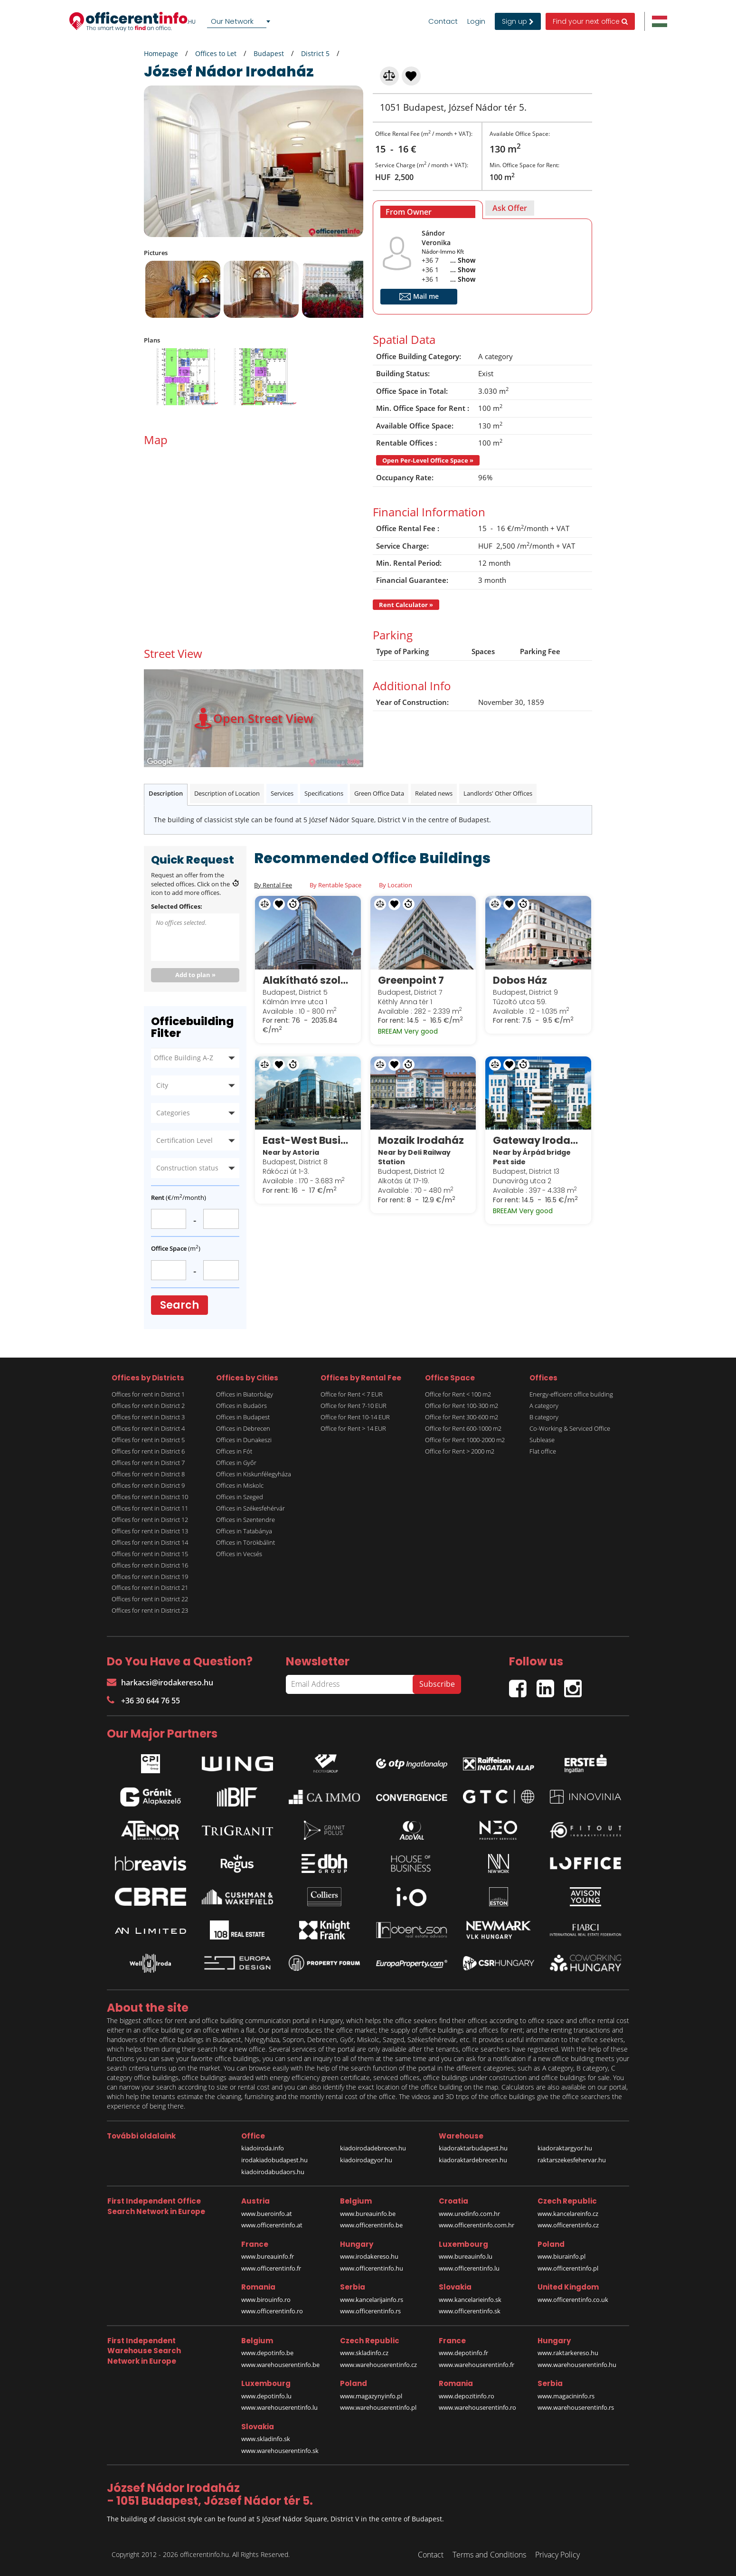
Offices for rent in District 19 (150, 1576)
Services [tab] (282, 793)
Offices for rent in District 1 (148, 1394)
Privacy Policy (557, 2554)
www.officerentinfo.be (371, 2225)
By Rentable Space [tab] (335, 885)
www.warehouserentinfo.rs (576, 2407)
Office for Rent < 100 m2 (458, 1394)
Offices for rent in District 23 (150, 1610)
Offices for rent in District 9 (148, 1485)
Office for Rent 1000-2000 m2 (465, 1439)
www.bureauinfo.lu (465, 2256)
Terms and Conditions (489, 2554)
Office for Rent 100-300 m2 (461, 1405)
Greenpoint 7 (411, 980)
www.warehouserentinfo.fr (476, 2364)
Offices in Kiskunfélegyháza (253, 1474)
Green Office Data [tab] (379, 793)
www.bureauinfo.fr (267, 2256)
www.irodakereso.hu (369, 2256)
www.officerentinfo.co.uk (573, 2299)
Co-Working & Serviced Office (569, 1428)
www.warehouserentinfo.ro (477, 2407)
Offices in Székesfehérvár (250, 1508)
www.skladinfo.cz (364, 2352)
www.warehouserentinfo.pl (378, 2407)
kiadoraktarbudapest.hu (473, 2148)
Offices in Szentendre (245, 1519)
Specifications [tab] (323, 793)
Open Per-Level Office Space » (427, 460)
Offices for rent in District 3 (148, 1417)
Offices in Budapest (243, 1417)
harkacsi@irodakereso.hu (160, 1682)
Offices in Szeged (239, 1496)
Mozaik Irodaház (421, 1140)
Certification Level (184, 1140)
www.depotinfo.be (267, 2352)
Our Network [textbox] (232, 21)
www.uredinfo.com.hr (469, 2213)
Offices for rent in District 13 (150, 1531)
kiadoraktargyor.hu (565, 2148)
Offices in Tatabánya (244, 1531)
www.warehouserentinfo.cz (378, 2364)
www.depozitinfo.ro (466, 2396)
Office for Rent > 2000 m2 (459, 1451)
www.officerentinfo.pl (568, 2268)
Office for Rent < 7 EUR (352, 1394)
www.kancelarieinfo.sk (470, 2299)
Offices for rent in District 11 (150, 1508)
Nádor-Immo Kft (443, 251)
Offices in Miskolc (240, 1485)
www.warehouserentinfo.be (280, 2364)
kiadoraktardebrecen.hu (473, 2160)
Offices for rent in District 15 (150, 1553)
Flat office (542, 1451)
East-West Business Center (308, 1140)
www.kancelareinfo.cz (568, 2213)
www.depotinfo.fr (463, 2352)
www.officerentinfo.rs (370, 2311)
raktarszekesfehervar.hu (572, 2160)
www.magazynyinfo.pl (371, 2396)
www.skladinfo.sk (265, 2438)
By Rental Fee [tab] (273, 885)
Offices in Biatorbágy (244, 1394)
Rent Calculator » (406, 604)
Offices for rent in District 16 (150, 1565)
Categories (173, 1112)
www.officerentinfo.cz (568, 2225)
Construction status (187, 1167)
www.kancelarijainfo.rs (371, 2299)
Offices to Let (215, 53)
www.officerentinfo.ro (272, 2311)
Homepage (161, 53)
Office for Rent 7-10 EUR (354, 1405)
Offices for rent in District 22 (150, 1599)
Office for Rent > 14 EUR (353, 1428)
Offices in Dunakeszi (244, 1439)
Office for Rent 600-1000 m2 (463, 1428)
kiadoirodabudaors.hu (272, 2171)
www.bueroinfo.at (266, 2213)
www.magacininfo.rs (566, 2396)
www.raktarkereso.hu (568, 2352)
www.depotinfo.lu (266, 2396)
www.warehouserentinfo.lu (279, 2407)
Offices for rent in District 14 (150, 1542)
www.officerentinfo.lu (469, 2268)
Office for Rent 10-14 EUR (355, 1417)
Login (476, 21)
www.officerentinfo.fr (271, 2268)
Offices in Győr (236, 1462)
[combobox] (240, 21)
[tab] (428, 209)
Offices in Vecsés (239, 1553)
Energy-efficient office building (571, 1394)
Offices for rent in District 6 (148, 1451)
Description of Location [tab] (227, 793)
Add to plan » (195, 974)
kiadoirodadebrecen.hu (373, 2148)
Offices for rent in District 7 (148, 1462)
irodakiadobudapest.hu (274, 2160)
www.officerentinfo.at (271, 2225)
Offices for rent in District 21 (150, 1587)
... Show (462, 260)
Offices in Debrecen (243, 1428)
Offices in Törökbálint (245, 1542)
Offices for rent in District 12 (150, 1519)
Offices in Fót (234, 1451)
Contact (443, 21)
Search (179, 1305)
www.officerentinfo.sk (469, 2311)
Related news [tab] (434, 793)
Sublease (542, 1439)
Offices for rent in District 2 (148, 1405)
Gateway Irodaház (538, 1140)
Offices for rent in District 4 (148, 1428)
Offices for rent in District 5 (148, 1439)
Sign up (518, 21)
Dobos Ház (520, 980)
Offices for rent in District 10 (150, 1496)
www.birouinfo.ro (266, 2299)
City (162, 1085)
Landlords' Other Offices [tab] (497, 793)
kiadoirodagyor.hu (366, 2160)
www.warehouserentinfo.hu (577, 2364)
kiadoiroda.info (262, 2148)
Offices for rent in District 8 (148, 1474)
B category (543, 1417)
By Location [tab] (395, 885)
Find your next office (590, 21)
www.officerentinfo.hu (371, 2268)
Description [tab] (166, 793)
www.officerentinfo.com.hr (476, 2225)
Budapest (269, 53)
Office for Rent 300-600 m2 (461, 1417)
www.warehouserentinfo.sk (280, 2450)
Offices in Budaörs (241, 1405)
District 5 (315, 53)
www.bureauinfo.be (368, 2213)
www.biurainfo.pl (561, 2256)
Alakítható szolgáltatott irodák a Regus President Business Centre (308, 980)
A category (543, 1405)
